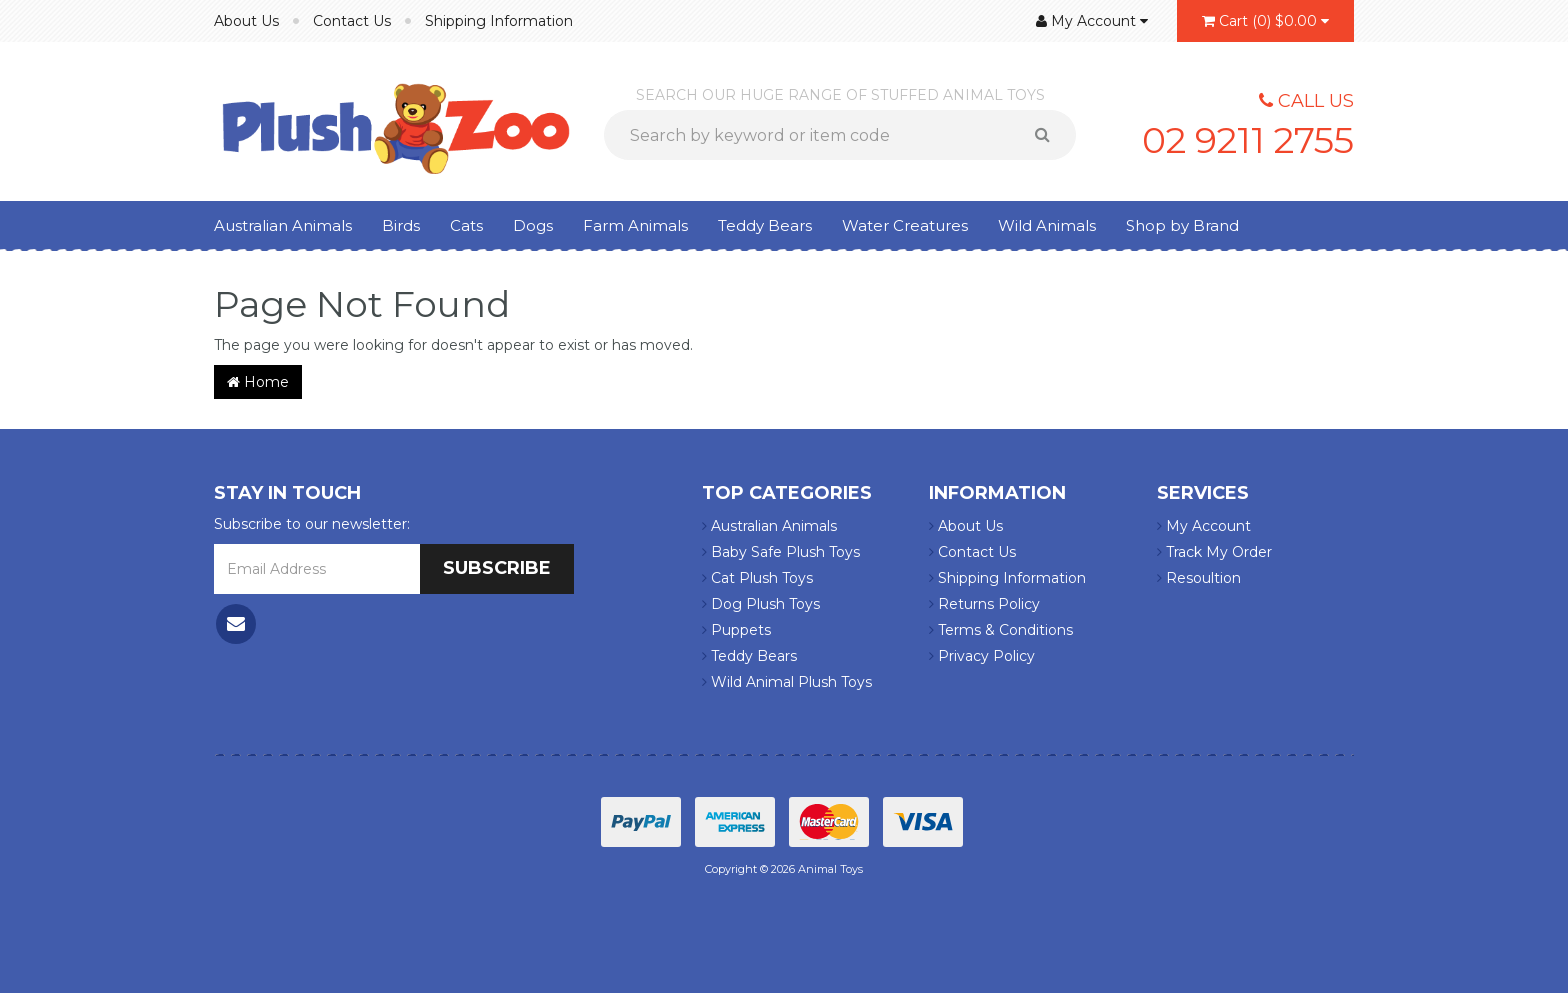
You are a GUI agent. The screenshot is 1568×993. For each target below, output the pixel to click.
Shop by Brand (1182, 225)
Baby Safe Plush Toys (781, 552)
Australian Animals (283, 225)
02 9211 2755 (1248, 140)
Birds (401, 225)
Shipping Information (499, 21)
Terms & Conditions (1001, 630)
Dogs (533, 225)
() (1265, 21)
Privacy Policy (982, 656)
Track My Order (1214, 552)
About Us (246, 21)
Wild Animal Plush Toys (787, 682)
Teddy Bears (765, 225)
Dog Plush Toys (761, 604)
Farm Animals (635, 225)
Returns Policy (984, 604)
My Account (1204, 526)
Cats (466, 225)
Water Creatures (905, 225)
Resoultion (1199, 578)
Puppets (736, 630)
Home (258, 382)
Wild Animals (1047, 225)
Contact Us (352, 21)
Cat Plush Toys (757, 578)
